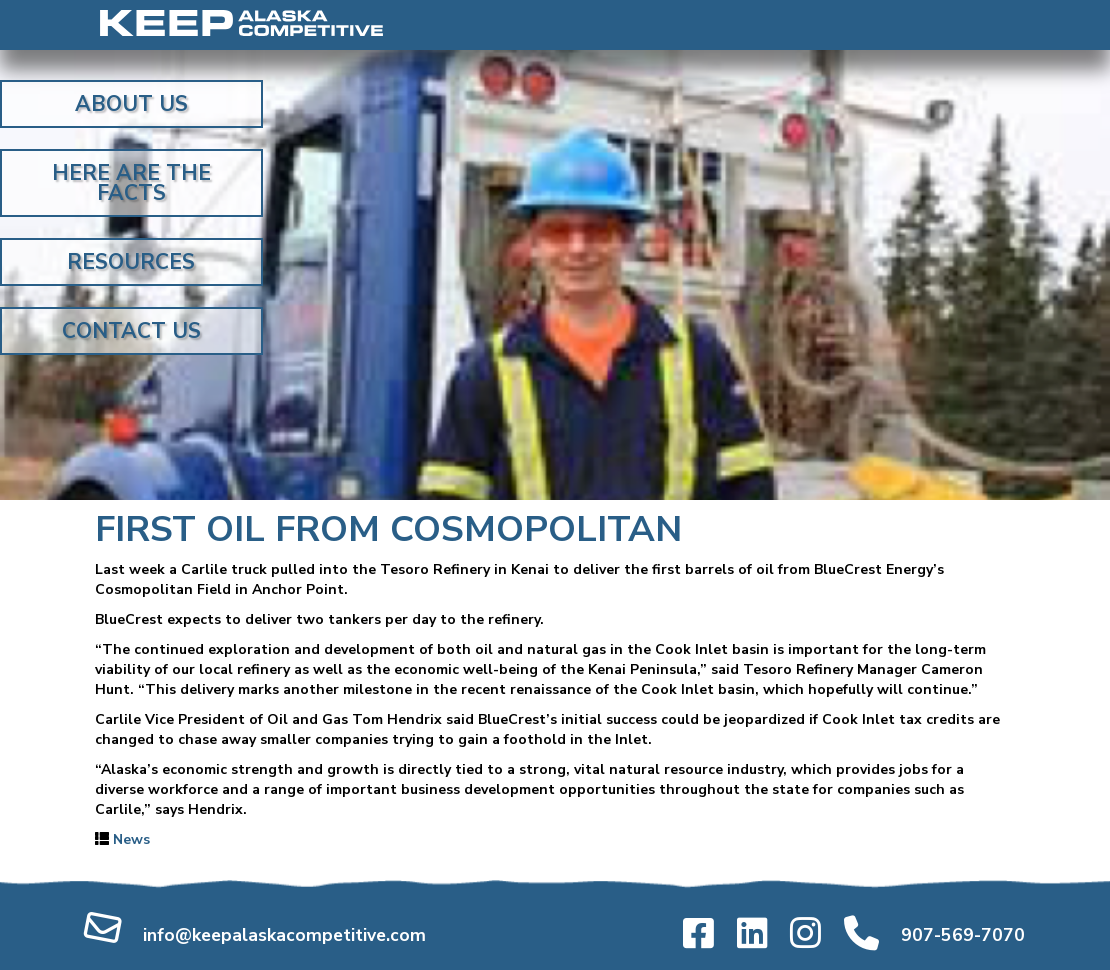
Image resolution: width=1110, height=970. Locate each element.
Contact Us (131, 331)
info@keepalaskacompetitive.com (284, 935)
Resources (131, 262)
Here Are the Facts (131, 183)
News (131, 839)
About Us (131, 104)
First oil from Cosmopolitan (388, 529)
